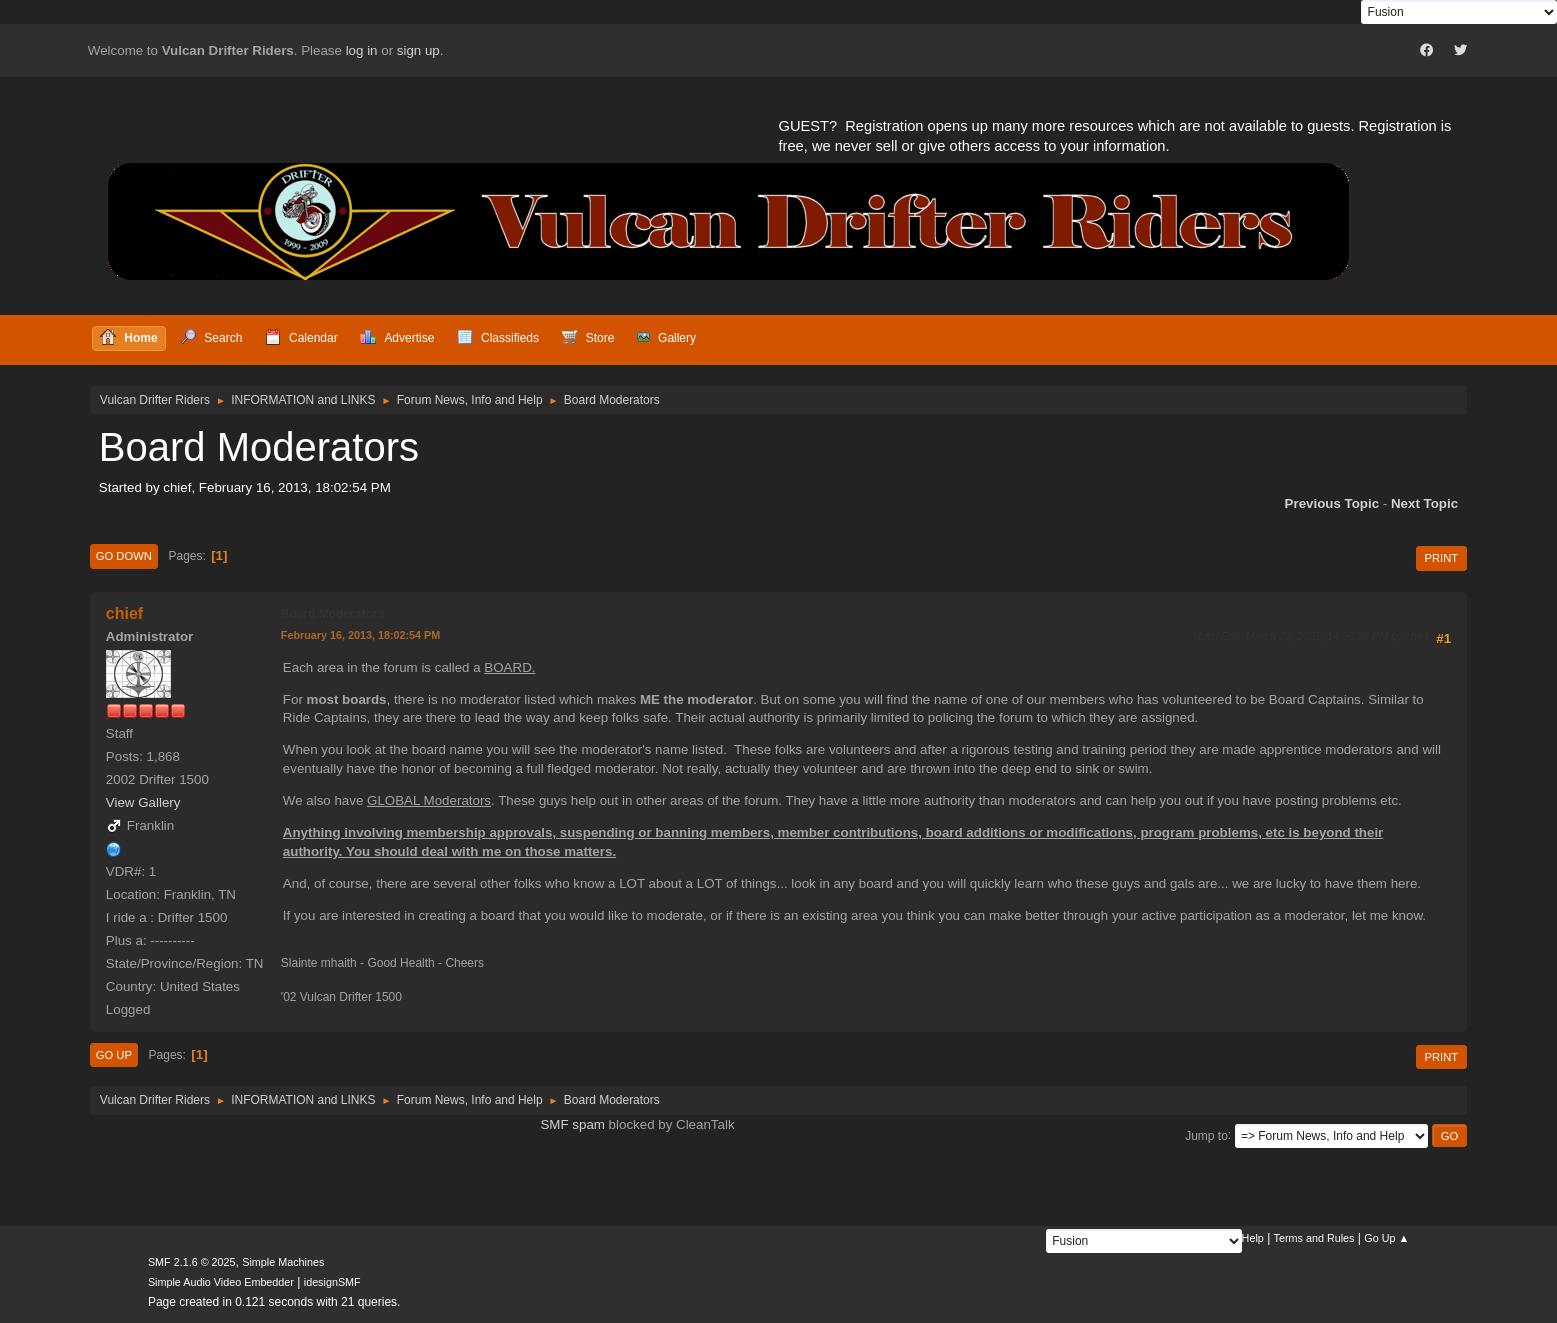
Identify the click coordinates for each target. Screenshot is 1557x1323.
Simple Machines (283, 1262)
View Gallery (143, 802)
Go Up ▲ (1386, 1238)
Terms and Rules (1314, 1238)
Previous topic (1332, 503)
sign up (418, 50)
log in (362, 50)
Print (1442, 558)
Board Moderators (332, 614)
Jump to (1206, 1135)
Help (1253, 1238)
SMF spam (572, 1124)
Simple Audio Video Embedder (221, 1282)
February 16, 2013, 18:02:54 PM (360, 635)
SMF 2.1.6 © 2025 (192, 1262)
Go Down (124, 556)
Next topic (1424, 503)
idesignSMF (332, 1282)
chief (124, 613)
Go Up (114, 1055)
